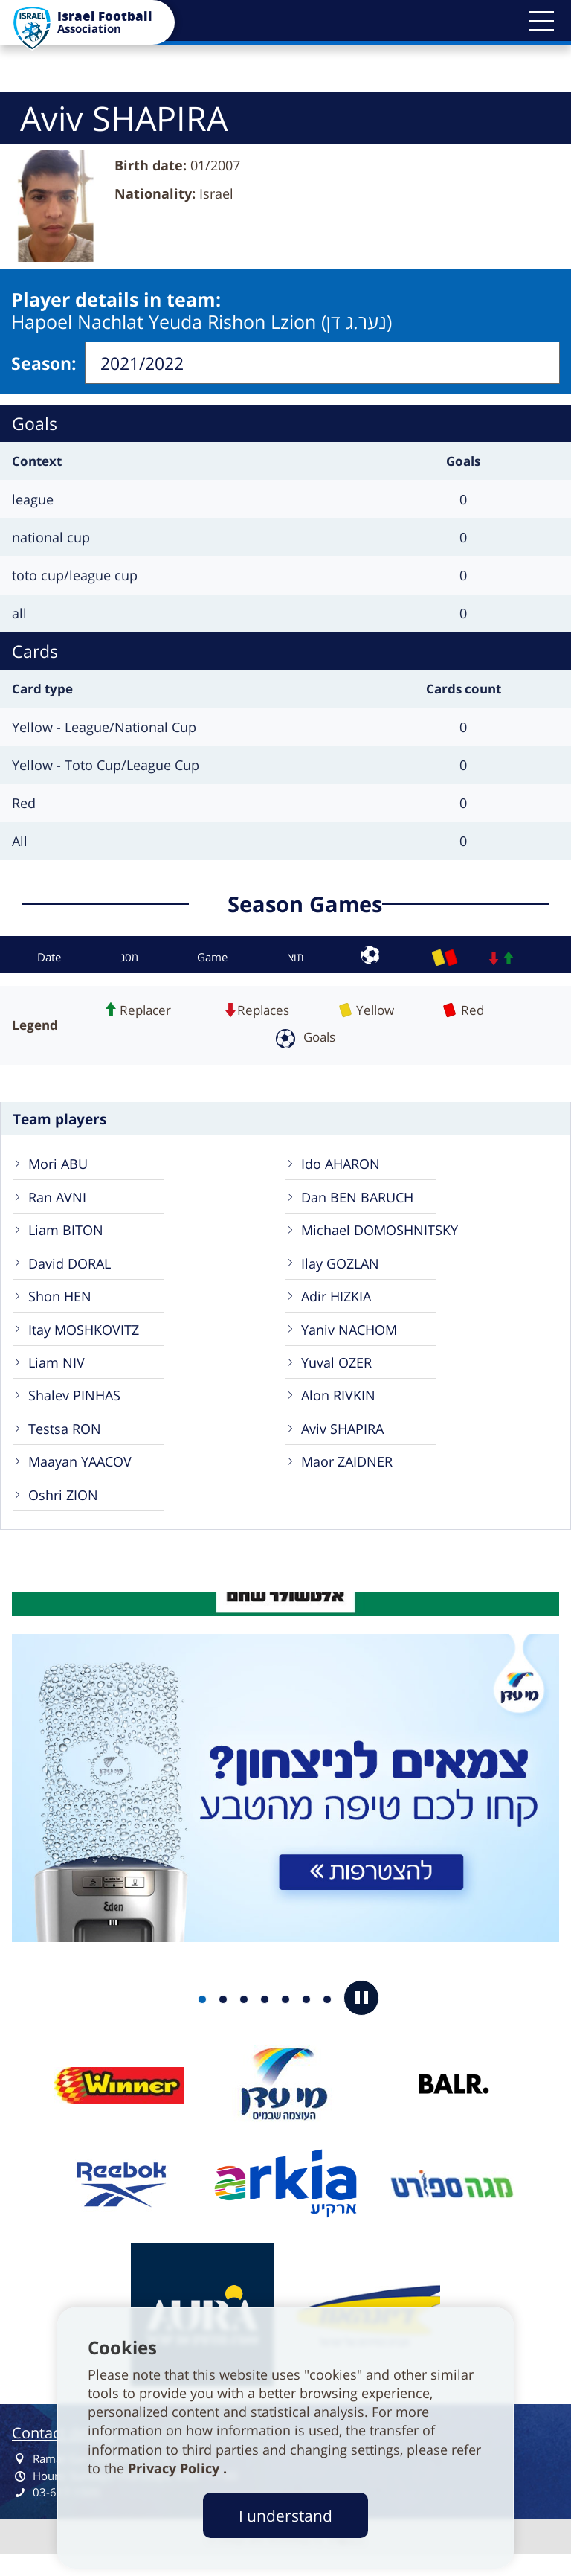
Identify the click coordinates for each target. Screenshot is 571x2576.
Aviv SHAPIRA (346, 1442)
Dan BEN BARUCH (361, 1197)
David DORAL (73, 1267)
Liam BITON (68, 1232)
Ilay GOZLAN (343, 1267)
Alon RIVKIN (340, 1407)
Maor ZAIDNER (350, 1477)
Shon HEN (62, 1302)
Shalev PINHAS (77, 1407)
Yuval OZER (340, 1372)
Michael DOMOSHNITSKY (385, 1232)
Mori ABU (60, 1162)
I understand (285, 2515)
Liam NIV (58, 1372)
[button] (541, 20)
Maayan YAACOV (85, 1477)
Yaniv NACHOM (353, 1337)
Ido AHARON (343, 1162)
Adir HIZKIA (339, 1302)
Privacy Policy (175, 2468)
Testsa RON (67, 1442)
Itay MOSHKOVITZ (88, 1337)
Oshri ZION (66, 1513)
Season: (44, 361)
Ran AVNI (59, 1197)
